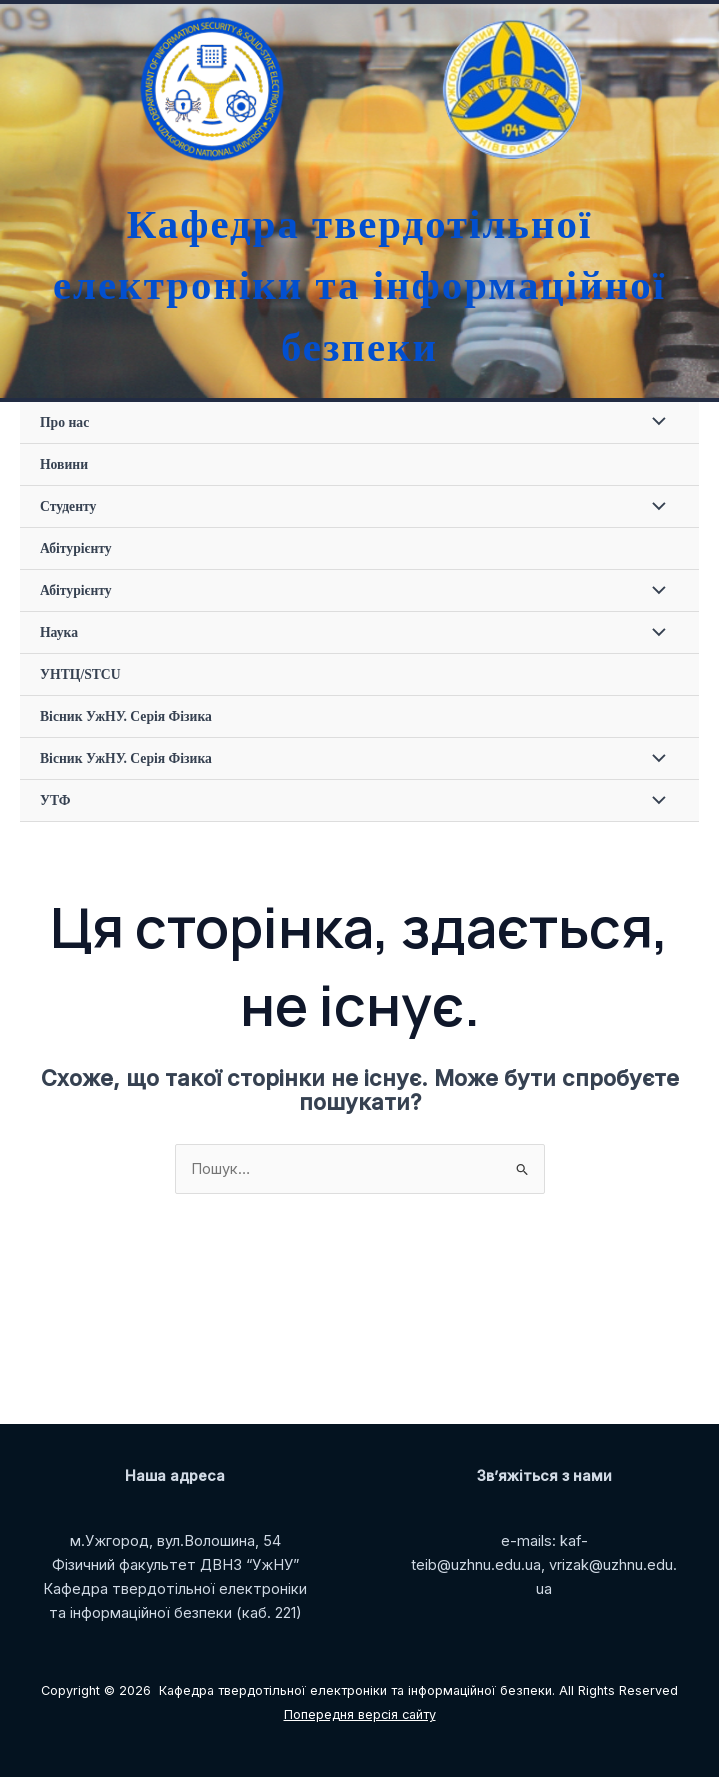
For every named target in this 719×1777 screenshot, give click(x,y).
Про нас (64, 422)
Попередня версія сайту (360, 1714)
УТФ (55, 800)
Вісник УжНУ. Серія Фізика (126, 716)
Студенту (68, 506)
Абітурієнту (76, 548)
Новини (64, 464)
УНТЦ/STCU (80, 674)
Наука (59, 632)
